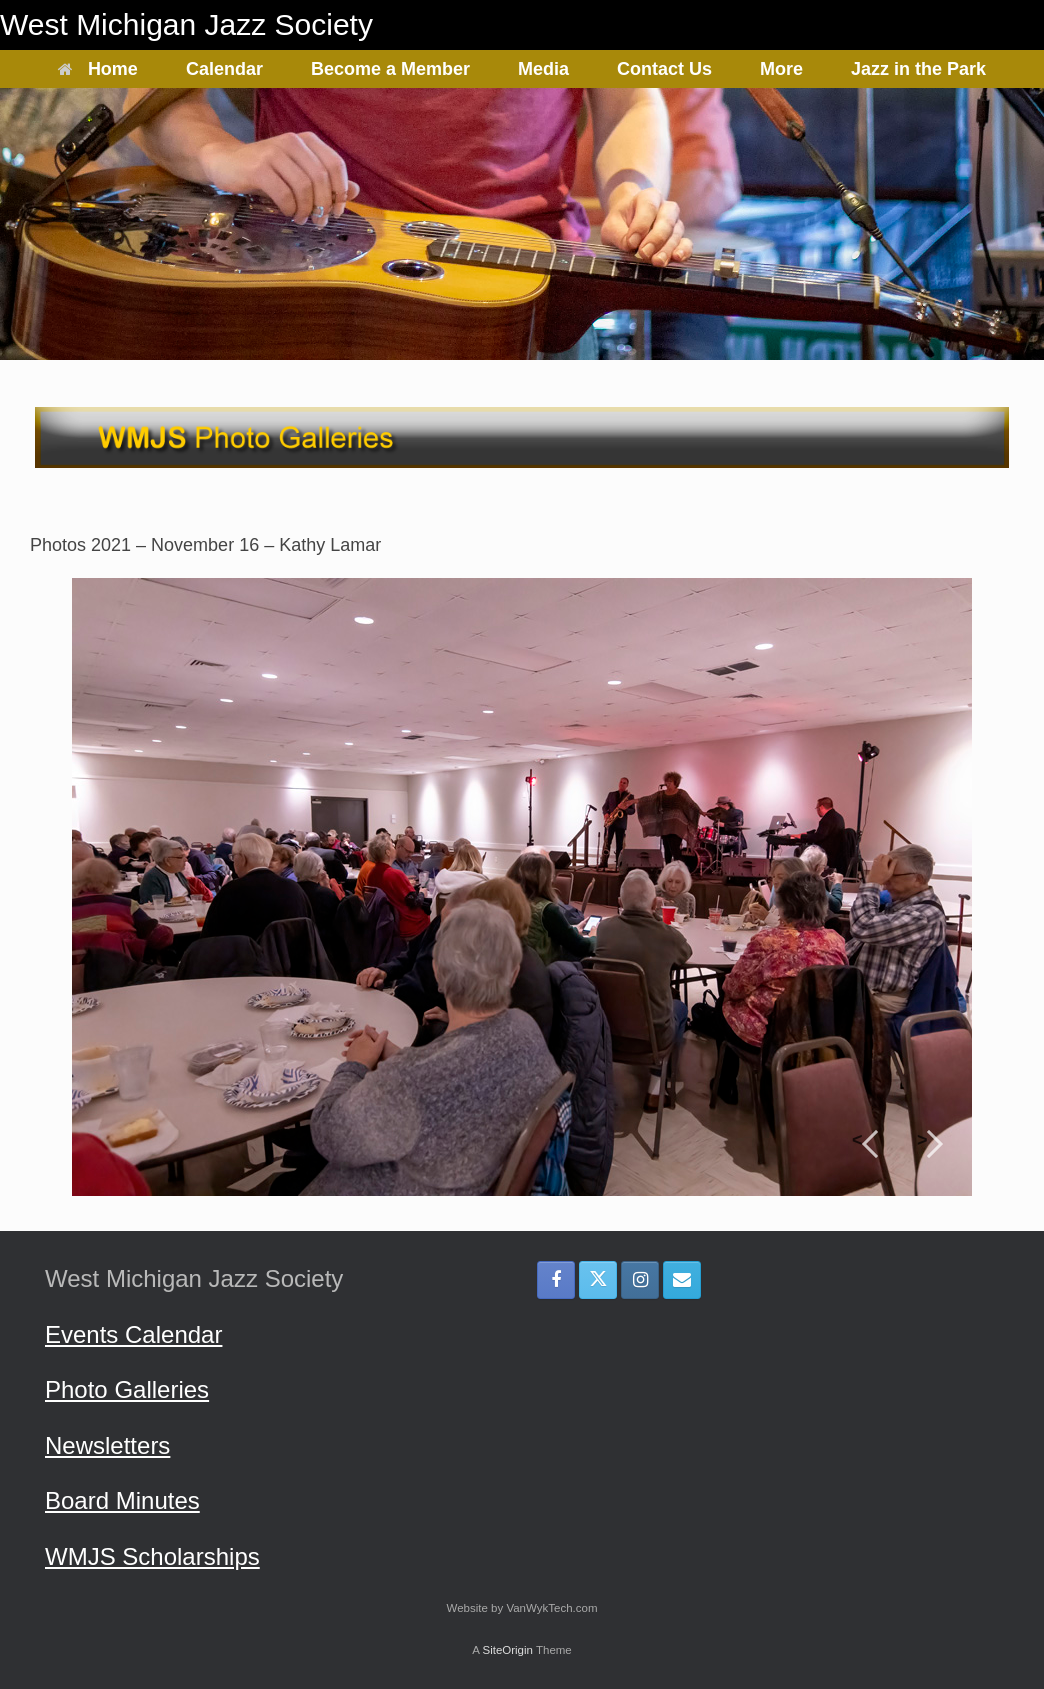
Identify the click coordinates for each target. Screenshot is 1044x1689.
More (781, 69)
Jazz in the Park (918, 69)
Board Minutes (122, 1500)
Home (98, 69)
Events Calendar (133, 1334)
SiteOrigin (507, 1650)
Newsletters (107, 1445)
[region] (522, 887)
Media (543, 69)
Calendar (224, 69)
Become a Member (390, 69)
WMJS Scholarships (152, 1556)
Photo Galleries (127, 1389)
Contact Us (664, 69)
